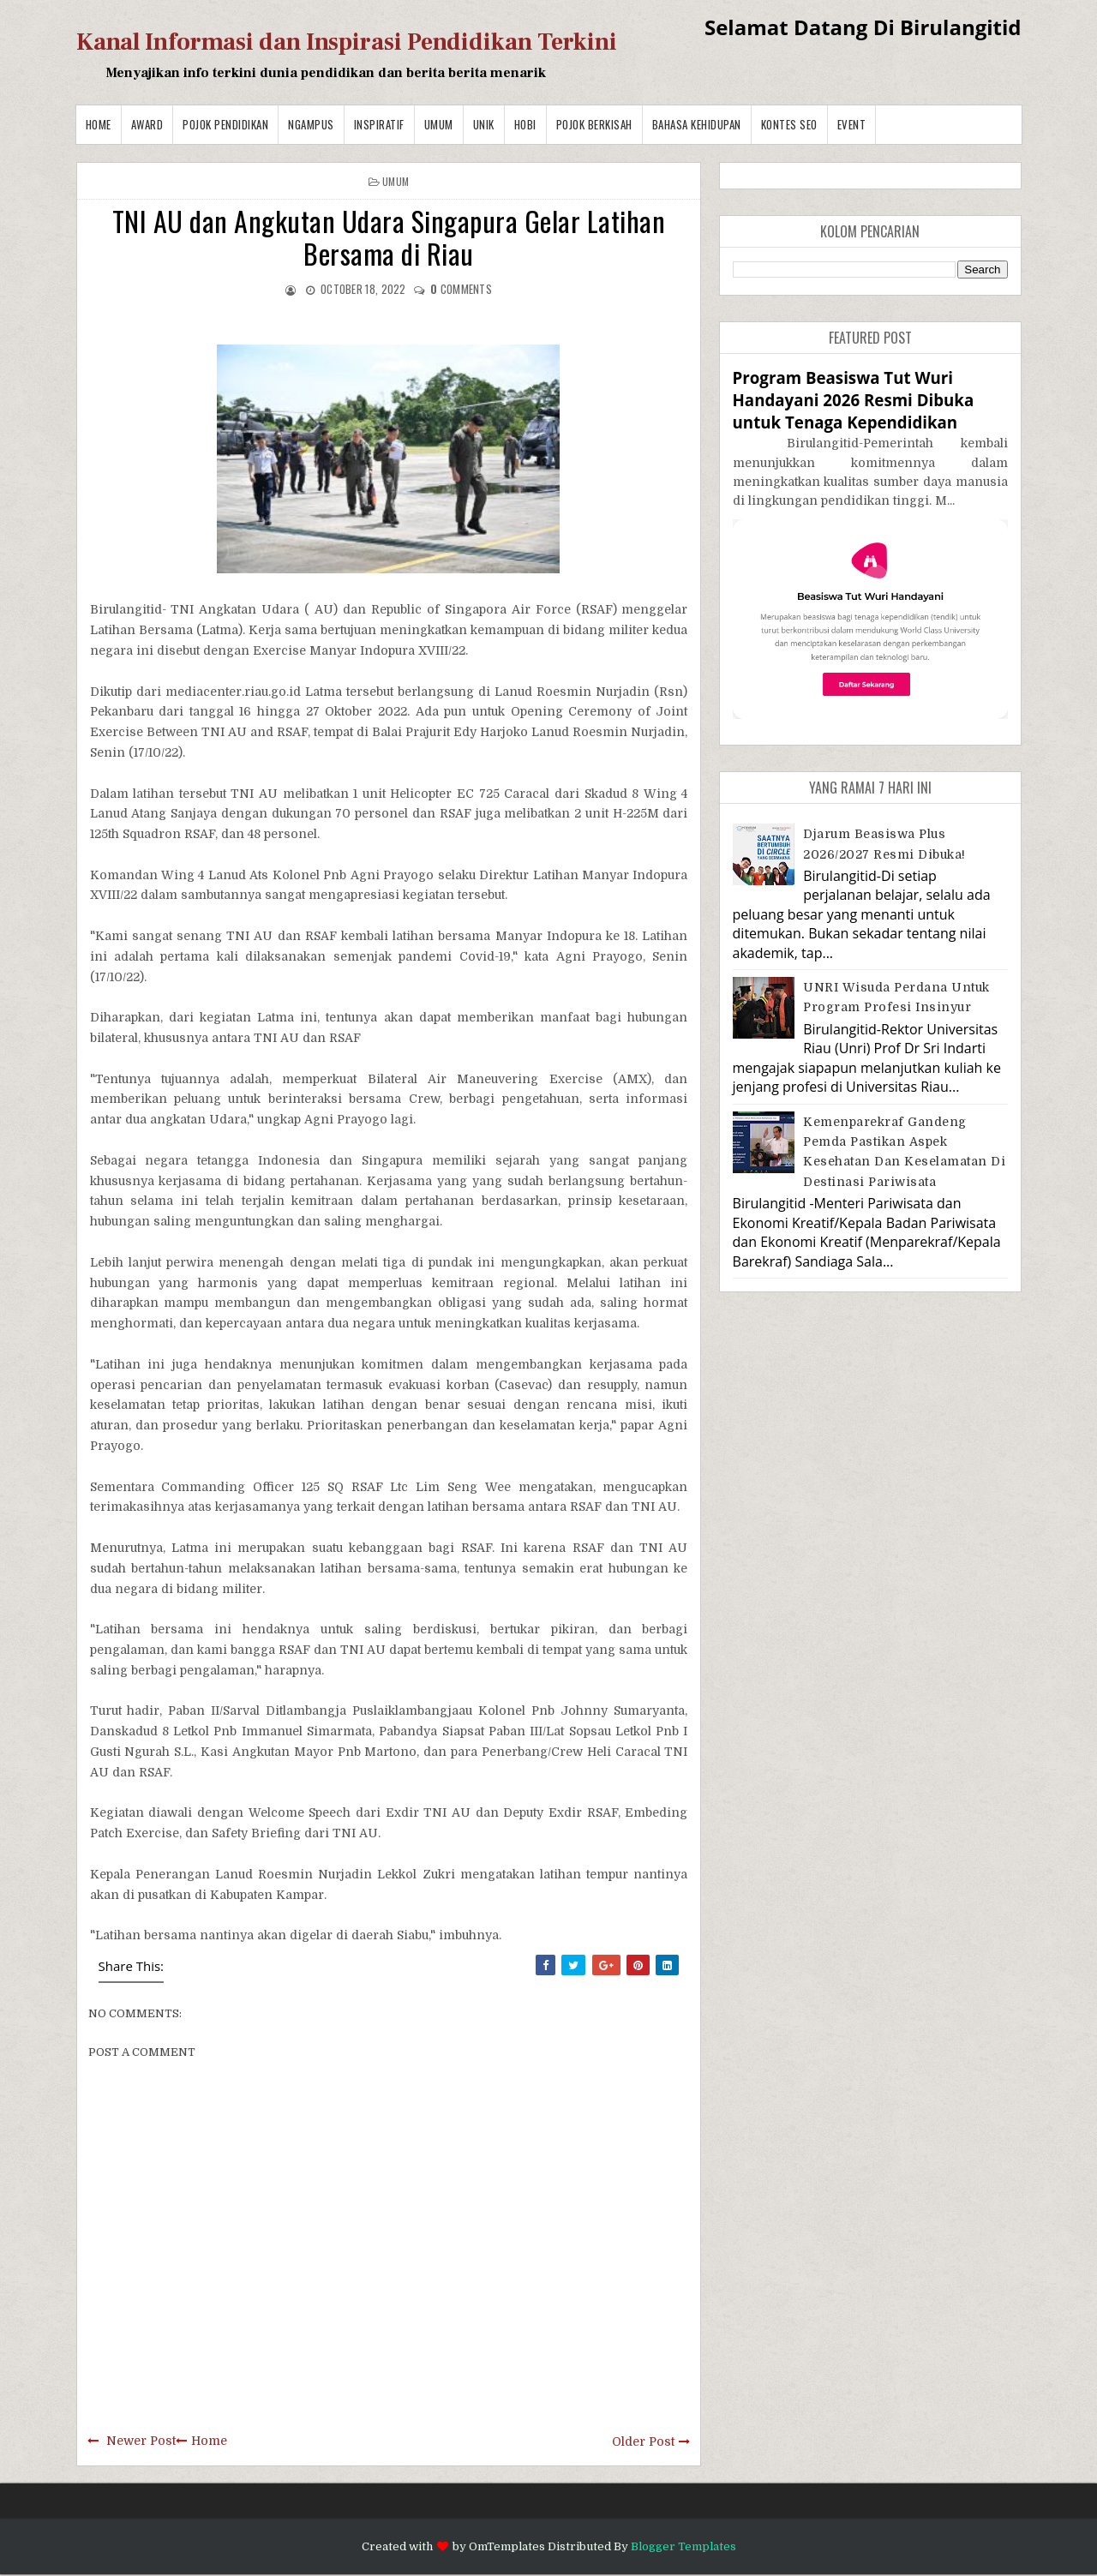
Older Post (643, 2441)
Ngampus (311, 124)
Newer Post (141, 2440)
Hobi (525, 124)
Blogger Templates (683, 2546)
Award (147, 124)
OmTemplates (507, 2546)
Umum (438, 124)
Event (851, 124)
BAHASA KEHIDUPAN (696, 124)
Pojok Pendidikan (225, 124)
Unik (484, 124)
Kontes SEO (789, 124)
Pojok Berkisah (594, 124)
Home (98, 124)
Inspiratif (379, 124)
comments (461, 288)
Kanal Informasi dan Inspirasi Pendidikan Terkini (346, 42)
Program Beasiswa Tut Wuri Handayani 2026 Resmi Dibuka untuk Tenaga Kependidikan (853, 400)
